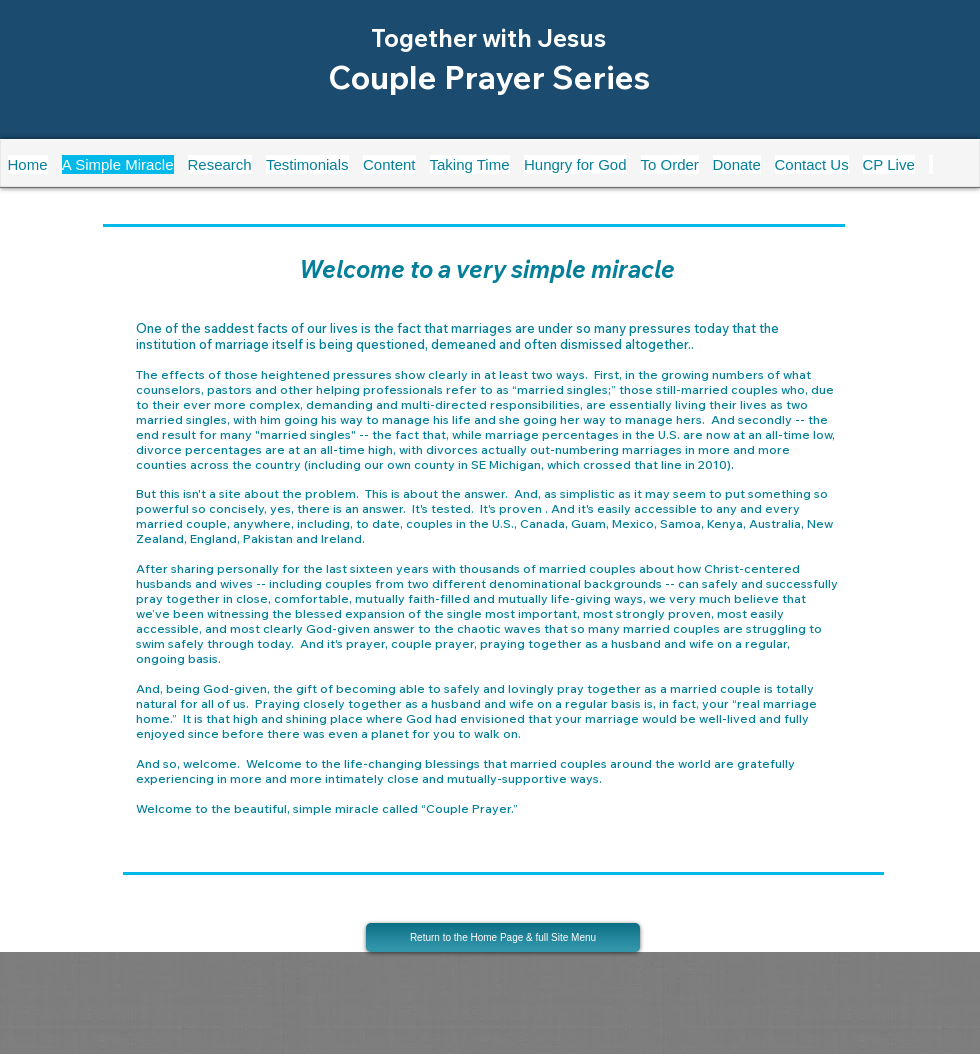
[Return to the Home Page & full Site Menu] (503, 937)
